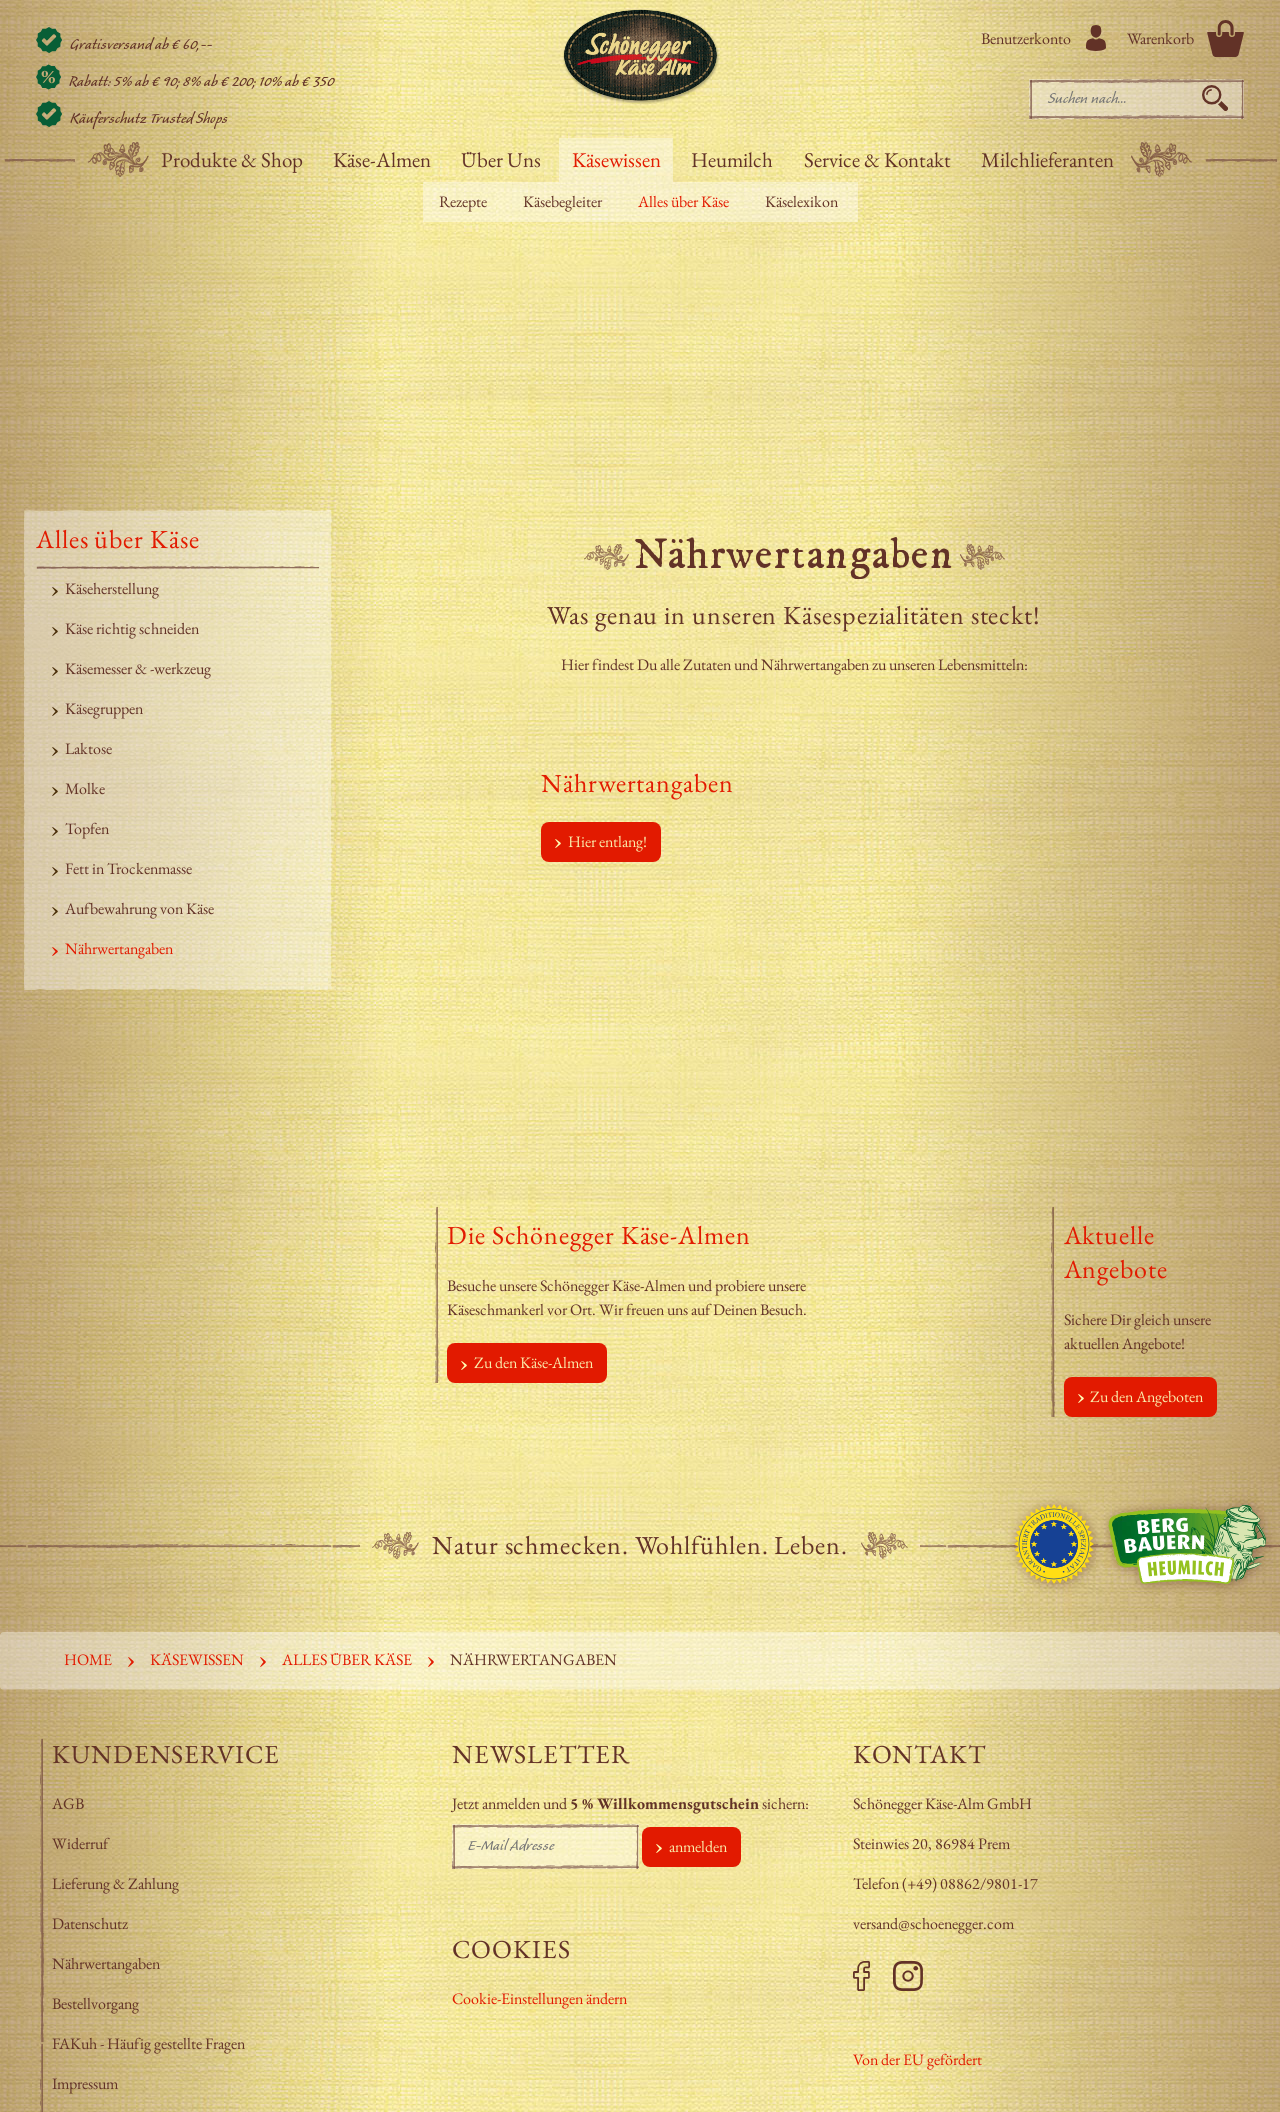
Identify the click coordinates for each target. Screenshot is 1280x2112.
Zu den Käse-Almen (533, 1362)
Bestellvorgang (95, 2003)
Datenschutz (90, 1923)
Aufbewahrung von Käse (139, 908)
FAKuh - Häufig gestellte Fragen (148, 2043)
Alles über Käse (683, 201)
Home (88, 1659)
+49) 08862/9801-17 (972, 1883)
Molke (85, 788)
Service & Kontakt (877, 159)
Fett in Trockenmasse (128, 868)
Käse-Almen (382, 159)
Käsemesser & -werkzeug (138, 668)
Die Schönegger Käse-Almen (599, 1235)
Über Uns (501, 159)
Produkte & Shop (232, 159)
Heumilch (732, 159)
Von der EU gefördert (917, 2059)
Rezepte (463, 201)
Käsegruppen (104, 708)
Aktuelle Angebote (1116, 1252)
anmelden (698, 1846)
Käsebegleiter (562, 201)
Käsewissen (616, 159)
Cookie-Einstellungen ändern (539, 1998)
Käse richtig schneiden (132, 628)
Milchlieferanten (1047, 159)
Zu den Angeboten (1146, 1396)
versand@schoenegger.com (933, 1923)
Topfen (87, 828)
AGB (68, 1803)
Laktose (88, 748)
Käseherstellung (112, 588)
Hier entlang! (607, 841)
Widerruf (80, 1843)
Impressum (86, 2083)
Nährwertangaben (119, 948)
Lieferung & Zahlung (117, 1883)
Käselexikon (801, 201)
